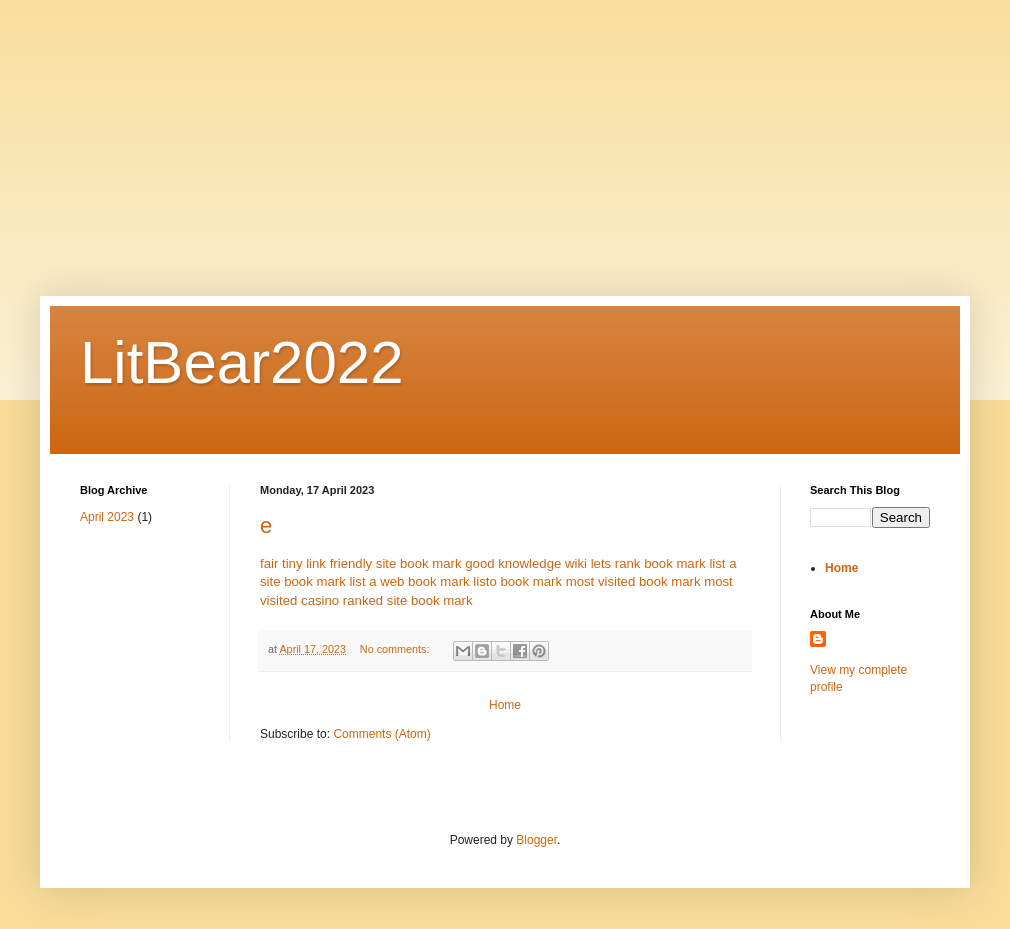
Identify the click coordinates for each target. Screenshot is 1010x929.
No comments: (396, 649)
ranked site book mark (408, 600)
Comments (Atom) (381, 734)
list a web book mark (409, 581)
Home (505, 705)
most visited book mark (633, 581)
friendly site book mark (396, 563)
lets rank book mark (648, 563)
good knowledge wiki (526, 563)
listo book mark (517, 581)
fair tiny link (293, 563)
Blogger (536, 840)
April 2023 (107, 517)
